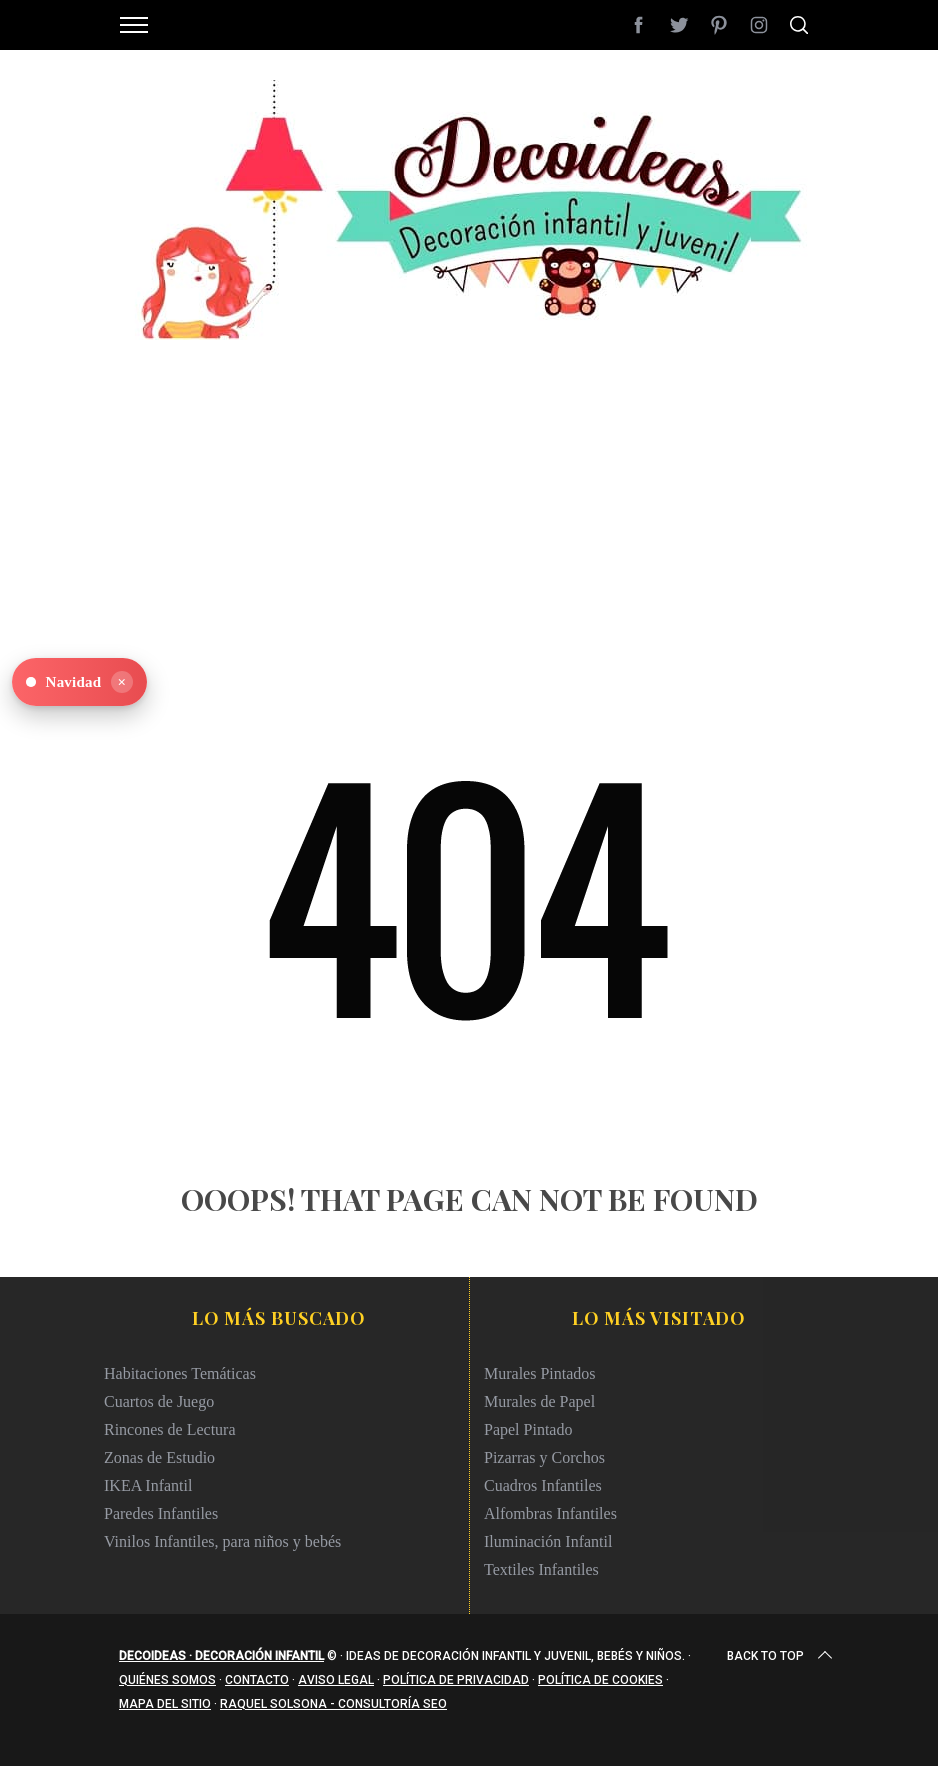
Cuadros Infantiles (543, 1485)
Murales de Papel (539, 1401)
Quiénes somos (167, 1680)
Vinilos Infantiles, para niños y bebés (222, 1541)
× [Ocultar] (121, 682)
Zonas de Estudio (159, 1457)
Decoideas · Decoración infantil (221, 1656)
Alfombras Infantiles (550, 1513)
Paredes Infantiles (161, 1513)
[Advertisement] (469, 480)
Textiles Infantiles (541, 1569)
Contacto (257, 1680)
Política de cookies (600, 1680)
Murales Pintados (540, 1373)
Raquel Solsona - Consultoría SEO (333, 1704)
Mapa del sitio (165, 1704)
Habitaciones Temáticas (180, 1373)
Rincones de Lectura (170, 1429)
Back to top (781, 1656)
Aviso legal (336, 1680)
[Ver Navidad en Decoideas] (79, 682)
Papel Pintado (528, 1429)
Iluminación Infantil (548, 1541)
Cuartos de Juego (159, 1401)
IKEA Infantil (148, 1485)
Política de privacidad (456, 1680)
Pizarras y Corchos (544, 1457)
